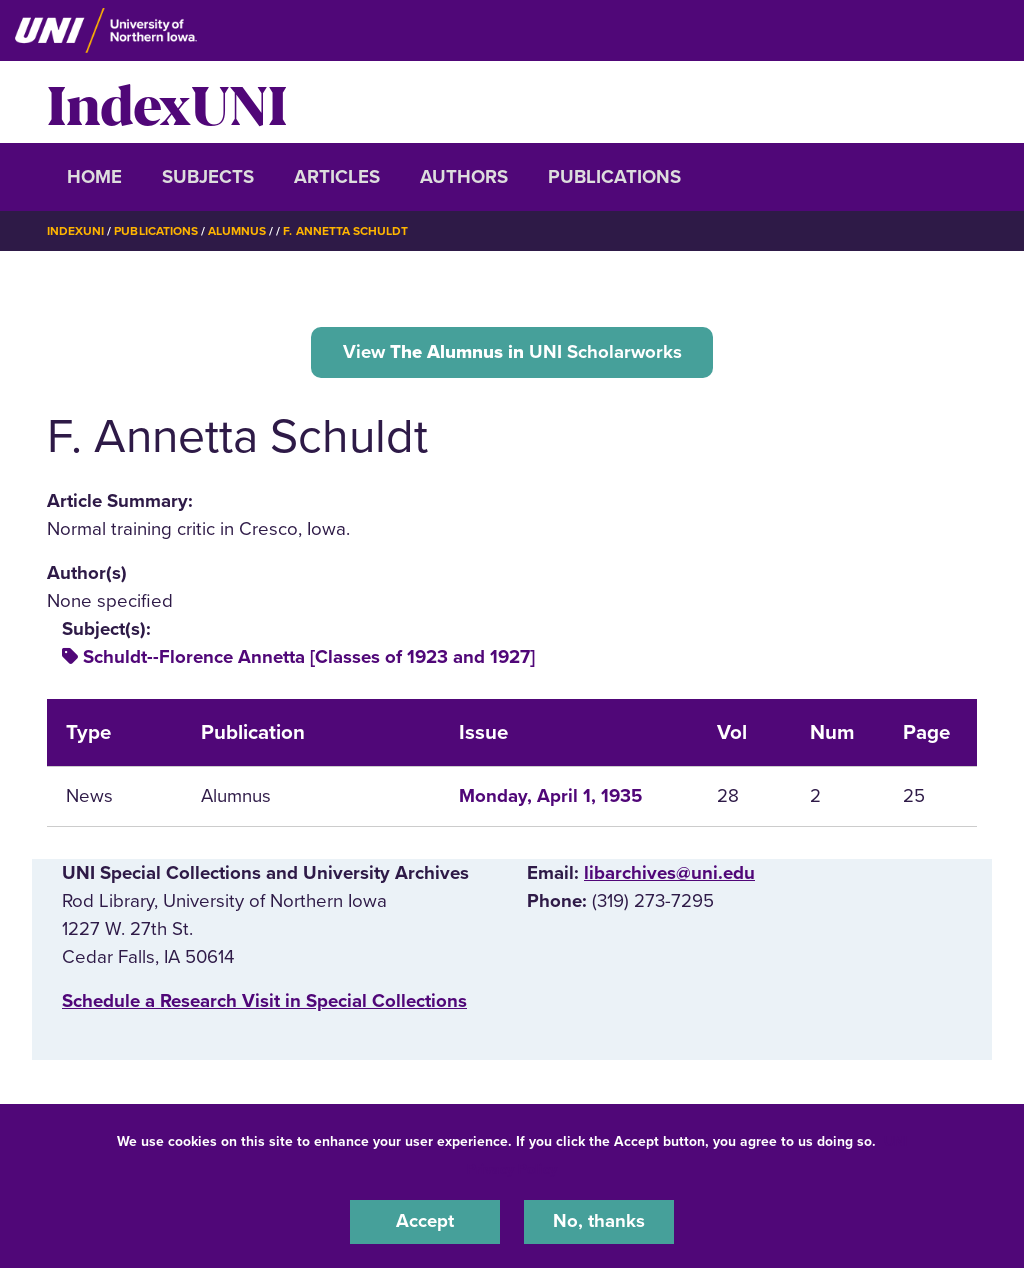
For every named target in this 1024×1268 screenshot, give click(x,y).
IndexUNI (167, 102)
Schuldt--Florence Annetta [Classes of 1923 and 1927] (309, 657)
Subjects (208, 177)
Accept (425, 1222)
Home (94, 177)
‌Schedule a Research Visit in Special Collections (264, 1001)
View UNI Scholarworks (512, 351)
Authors (464, 177)
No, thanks (599, 1222)
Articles (337, 177)
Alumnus (237, 231)
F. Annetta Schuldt (345, 231)
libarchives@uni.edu (669, 873)
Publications (614, 177)
